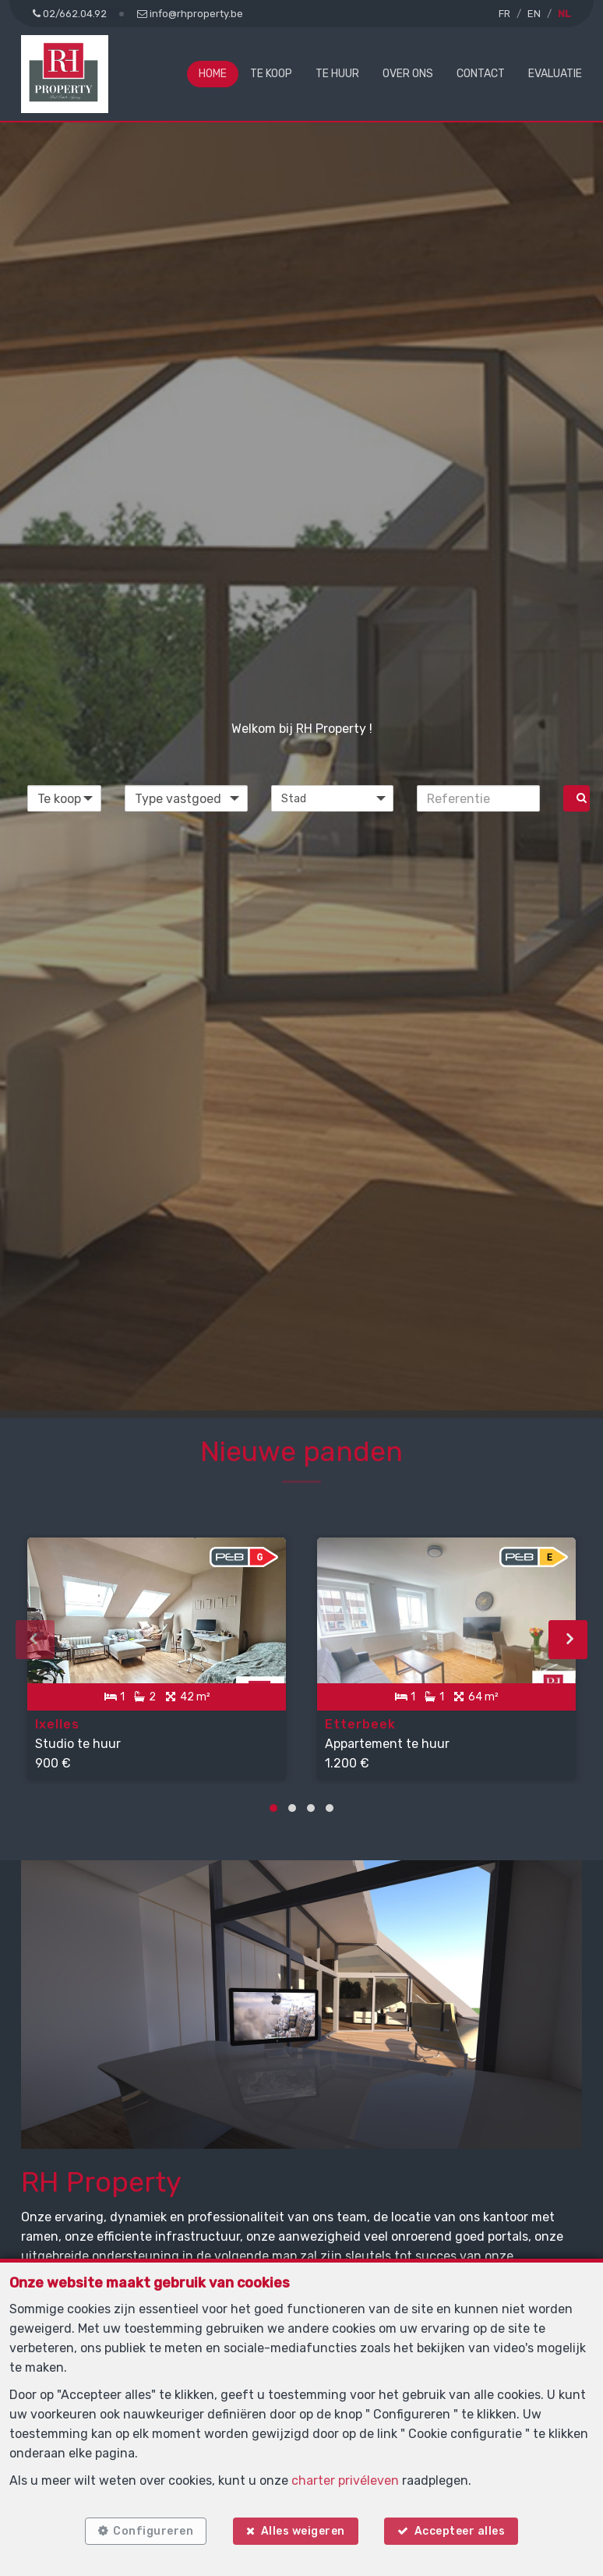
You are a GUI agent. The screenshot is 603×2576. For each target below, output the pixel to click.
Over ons (408, 73)
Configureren (153, 2531)
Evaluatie (555, 73)
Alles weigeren (303, 2531)
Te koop (271, 73)
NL (564, 13)
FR (504, 13)
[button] (332, 798)
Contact (481, 73)
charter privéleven (345, 2480)
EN (534, 13)
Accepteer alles (460, 2531)
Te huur (337, 73)
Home (213, 73)
